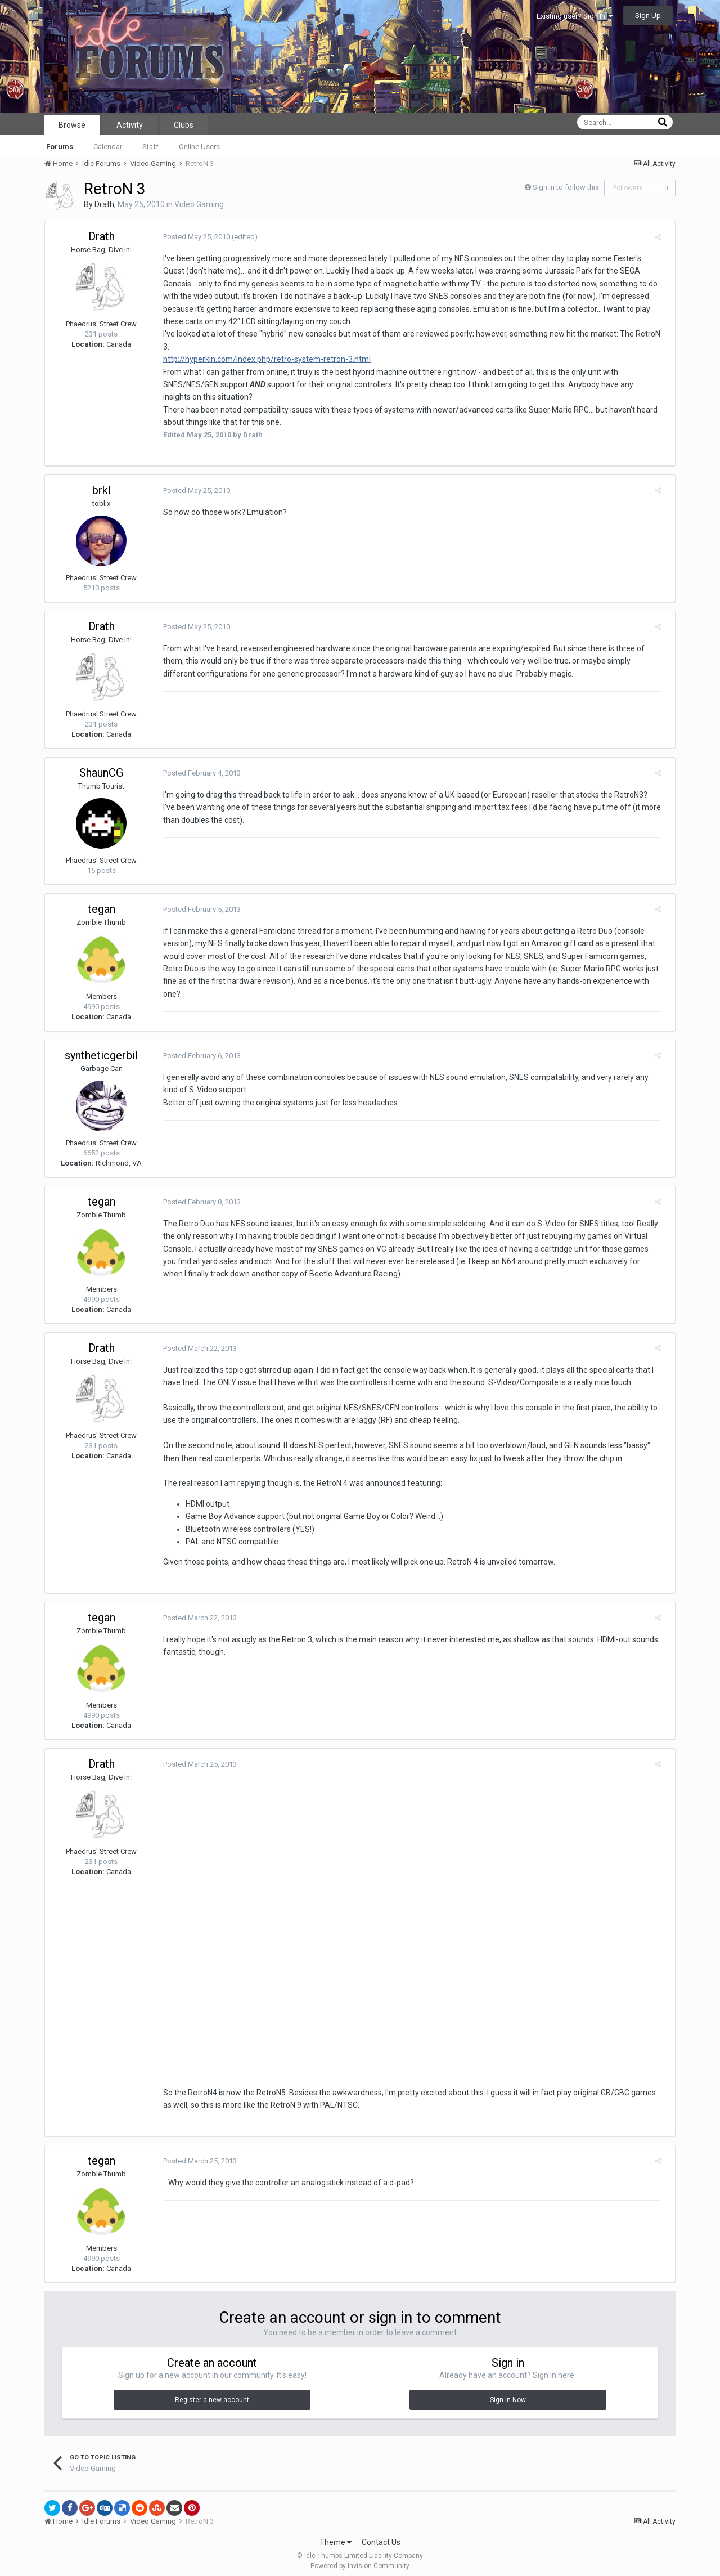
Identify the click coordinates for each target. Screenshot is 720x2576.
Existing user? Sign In (575, 16)
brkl (101, 477)
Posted (191, 236)
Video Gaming (199, 204)
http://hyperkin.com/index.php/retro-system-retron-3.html (261, 346)
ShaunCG (101, 760)
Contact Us (381, 2536)
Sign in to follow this (566, 187)
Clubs (184, 124)
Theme (336, 2536)
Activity (129, 124)
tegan (101, 896)
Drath (104, 204)
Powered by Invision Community (360, 2560)
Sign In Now (508, 2394)
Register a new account (212, 2394)
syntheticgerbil (101, 1042)
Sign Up (648, 15)
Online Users (199, 146)
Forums (59, 146)
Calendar (107, 146)
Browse (72, 124)
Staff (150, 146)
